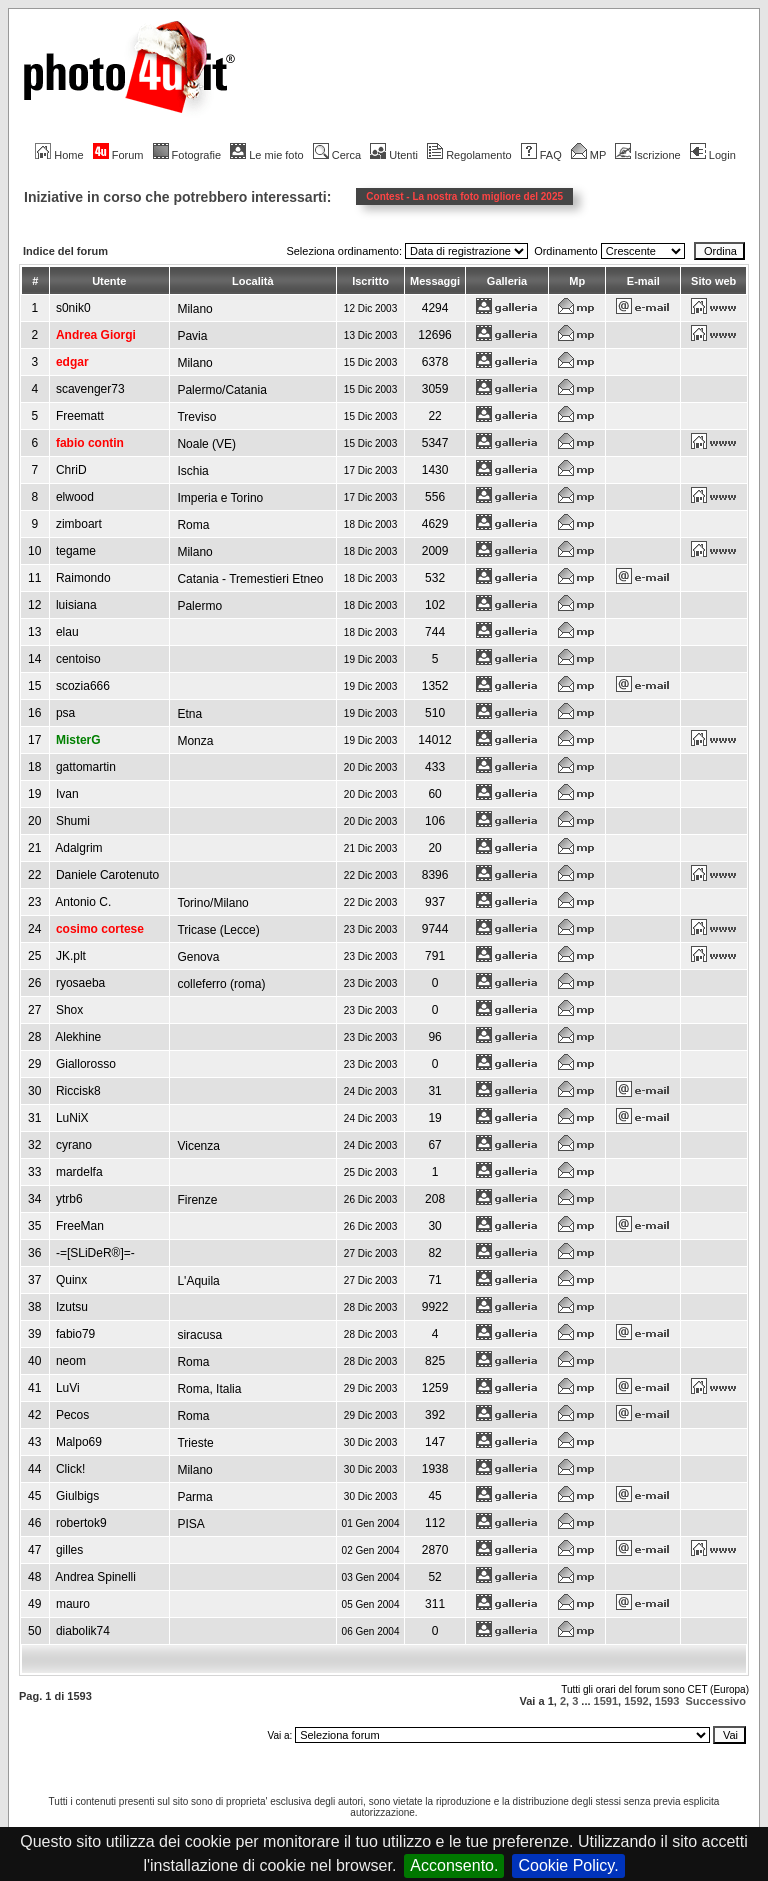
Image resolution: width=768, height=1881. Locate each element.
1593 (667, 1701)
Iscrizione (647, 155)
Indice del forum (65, 251)
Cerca (337, 155)
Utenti (394, 155)
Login (713, 155)
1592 (636, 1701)
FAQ (541, 155)
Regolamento (469, 155)
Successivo (715, 1701)
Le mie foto (266, 155)
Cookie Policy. (568, 1865)
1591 (606, 1701)
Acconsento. (454, 1865)
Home (59, 155)
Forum (118, 155)
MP (588, 155)
